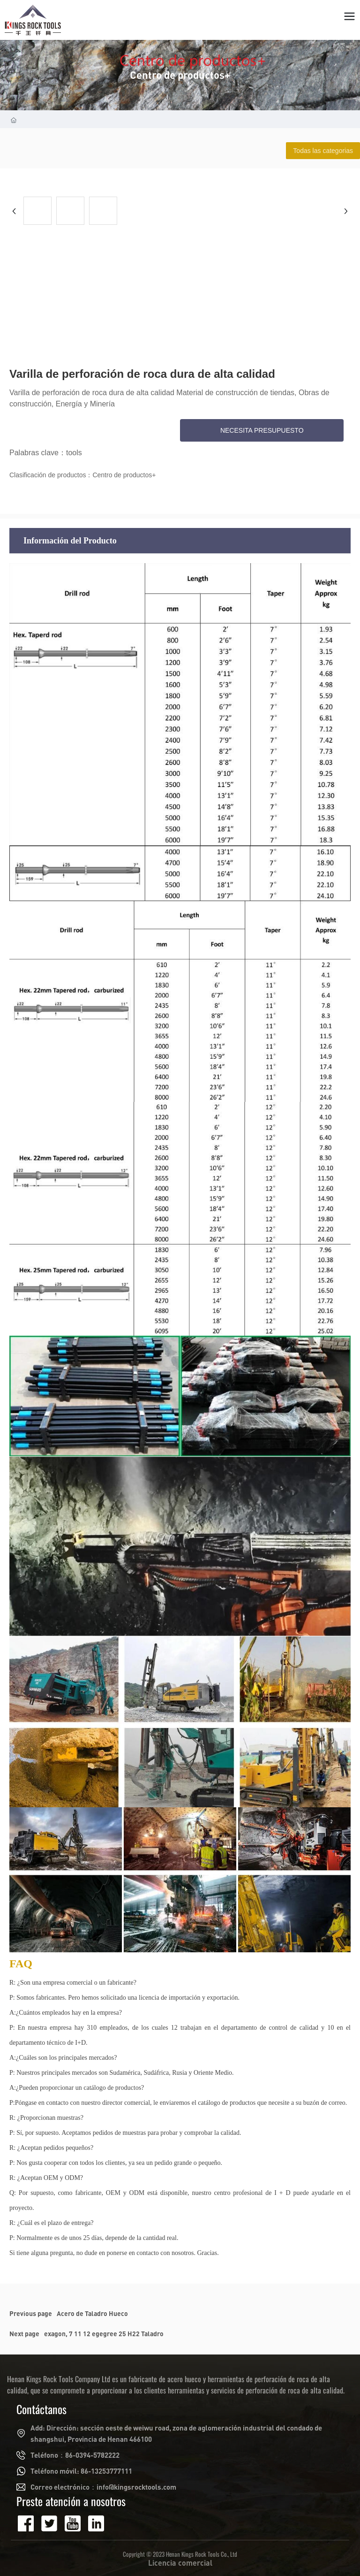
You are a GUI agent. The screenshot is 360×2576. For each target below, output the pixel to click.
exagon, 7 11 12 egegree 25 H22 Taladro (104, 2334)
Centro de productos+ (180, 75)
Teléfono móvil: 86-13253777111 (81, 2471)
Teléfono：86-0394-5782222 (75, 2455)
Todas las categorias (323, 150)
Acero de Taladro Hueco (92, 2313)
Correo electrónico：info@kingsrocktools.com (103, 2487)
